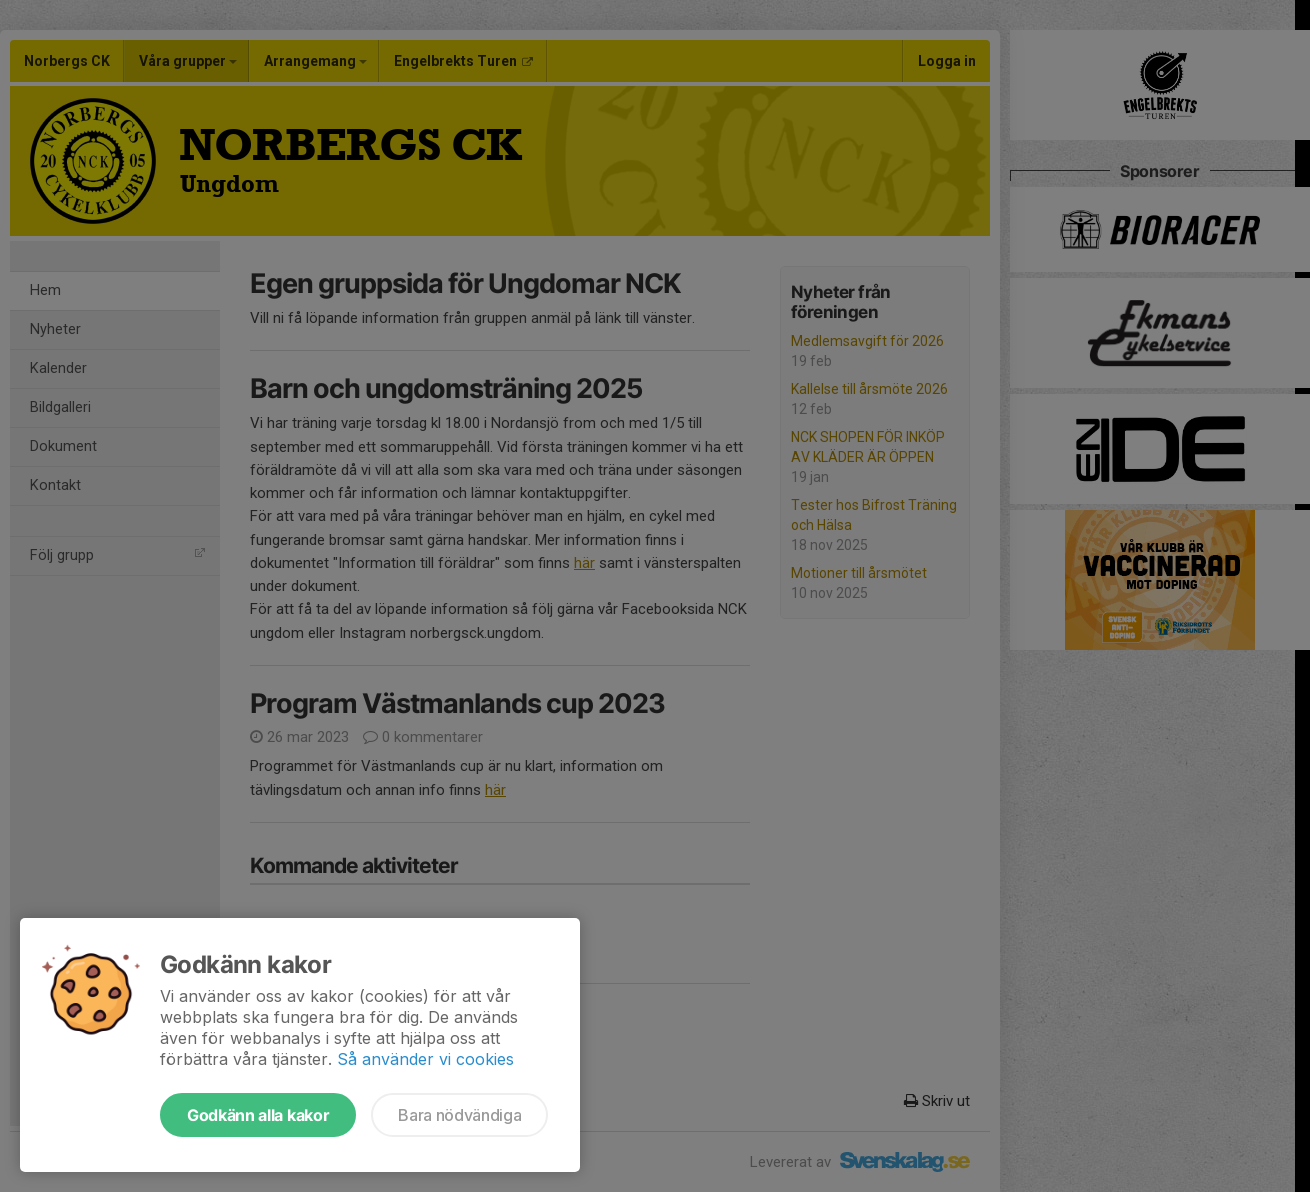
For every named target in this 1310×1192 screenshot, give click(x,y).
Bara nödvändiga (459, 1115)
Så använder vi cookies (425, 1059)
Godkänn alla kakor (258, 1115)
